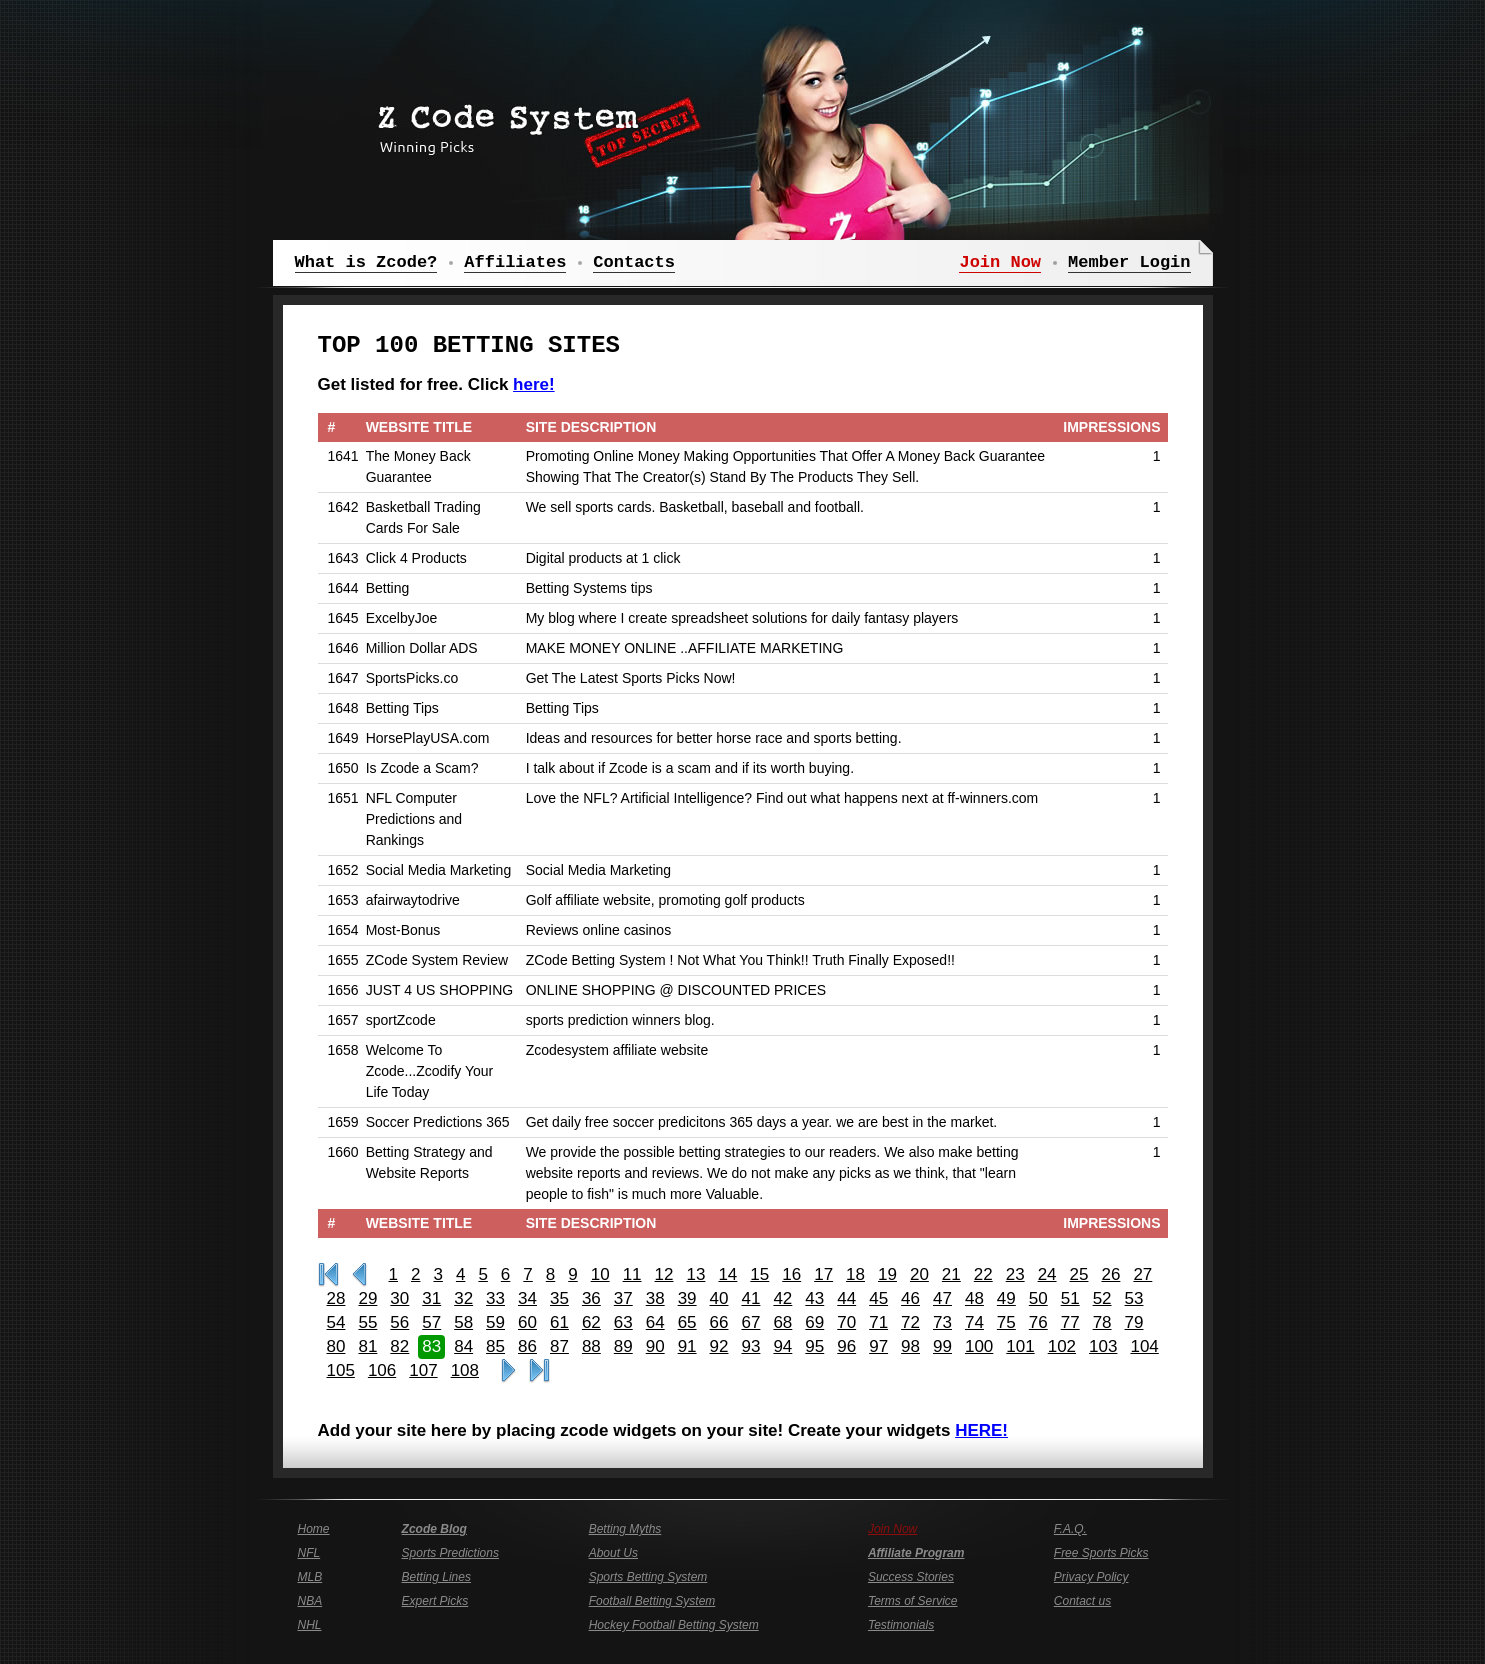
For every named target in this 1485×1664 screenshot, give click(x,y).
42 (782, 1298)
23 (1015, 1274)
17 (823, 1274)
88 (591, 1346)
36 (591, 1298)
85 (495, 1346)
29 (367, 1298)
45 (878, 1298)
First (328, 1275)
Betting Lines (436, 1577)
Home (314, 1529)
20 (919, 1274)
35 (559, 1298)
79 (1134, 1322)
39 (687, 1298)
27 (1142, 1274)
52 (1102, 1298)
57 (431, 1322)
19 (887, 1274)
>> (508, 1371)
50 (1038, 1298)
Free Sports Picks (1101, 1553)
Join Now (892, 1529)
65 (687, 1322)
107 (423, 1370)
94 (782, 1346)
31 (431, 1298)
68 (782, 1322)
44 (846, 1298)
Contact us (1082, 1601)
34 (527, 1298)
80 (336, 1346)
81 (367, 1346)
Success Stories (911, 1577)
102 (1062, 1346)
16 (791, 1274)
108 (465, 1370)
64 (655, 1322)
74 (974, 1322)
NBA (310, 1601)
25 (1079, 1274)
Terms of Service (913, 1601)
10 (600, 1274)
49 (1006, 1298)
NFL (309, 1553)
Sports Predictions (450, 1553)
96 (846, 1346)
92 (719, 1346)
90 (655, 1346)
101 (1020, 1346)
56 (399, 1322)
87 (559, 1346)
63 (623, 1322)
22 (983, 1274)
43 (814, 1298)
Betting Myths (625, 1529)
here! (534, 384)
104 (1144, 1346)
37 (623, 1298)
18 (855, 1274)
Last (539, 1371)
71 (878, 1322)
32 (463, 1298)
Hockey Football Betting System (674, 1625)
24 (1047, 1274)
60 (527, 1322)
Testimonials (901, 1625)
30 (399, 1298)
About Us (613, 1553)
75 (1006, 1322)
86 (527, 1346)
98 (910, 1346)
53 (1134, 1298)
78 (1102, 1322)
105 (341, 1370)
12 (664, 1274)
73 (942, 1322)
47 (942, 1298)
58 (463, 1322)
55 (367, 1322)
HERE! (981, 1430)
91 (687, 1346)
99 (942, 1346)
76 (1038, 1322)
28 (336, 1298)
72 (910, 1322)
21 (951, 1274)
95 (814, 1346)
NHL (310, 1625)
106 (382, 1370)
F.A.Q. (1070, 1529)
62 (591, 1322)
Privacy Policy (1091, 1577)
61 (559, 1322)
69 (814, 1322)
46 (910, 1298)
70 (846, 1322)
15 (759, 1274)
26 (1110, 1274)
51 (1070, 1298)
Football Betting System (652, 1601)
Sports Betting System (648, 1577)
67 (750, 1322)
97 (878, 1346)
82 (399, 1346)
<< (359, 1275)
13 (695, 1274)
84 (463, 1346)
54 (336, 1322)
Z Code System (533, 125)
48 (974, 1298)
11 (632, 1274)
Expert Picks (435, 1601)
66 (719, 1322)
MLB (310, 1577)
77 (1070, 1322)
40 (719, 1298)
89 (623, 1346)
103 (1103, 1346)
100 (979, 1346)
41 (750, 1298)
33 (495, 1298)
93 (750, 1346)
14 (727, 1274)
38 (655, 1298)
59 (495, 1322)
